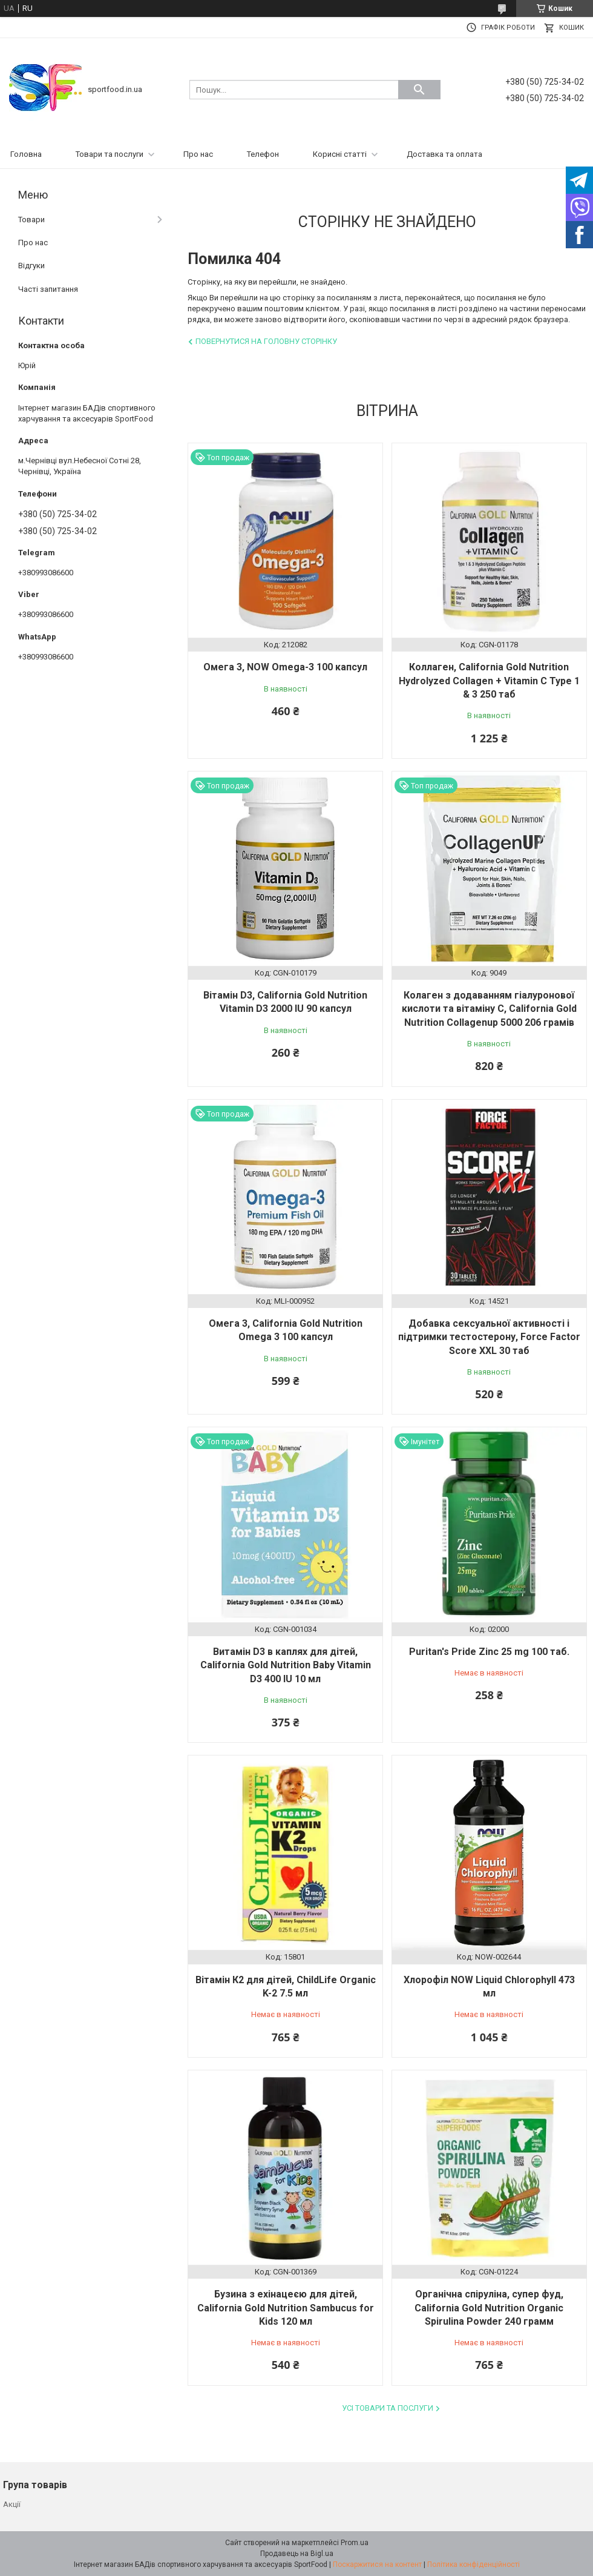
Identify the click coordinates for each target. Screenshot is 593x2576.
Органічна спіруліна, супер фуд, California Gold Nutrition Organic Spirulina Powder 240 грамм (488, 2307)
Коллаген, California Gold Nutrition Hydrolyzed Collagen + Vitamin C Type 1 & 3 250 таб (489, 680)
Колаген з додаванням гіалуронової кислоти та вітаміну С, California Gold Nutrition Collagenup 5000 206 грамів (489, 1008)
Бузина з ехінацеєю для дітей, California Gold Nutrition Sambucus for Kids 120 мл (285, 2307)
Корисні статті (340, 154)
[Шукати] (419, 89)
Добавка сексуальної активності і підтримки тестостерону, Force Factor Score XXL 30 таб (489, 1337)
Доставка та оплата (444, 154)
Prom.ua (355, 2542)
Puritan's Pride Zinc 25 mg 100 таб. (489, 1651)
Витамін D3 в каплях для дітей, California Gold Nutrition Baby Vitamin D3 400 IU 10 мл (285, 1665)
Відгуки (31, 265)
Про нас (198, 154)
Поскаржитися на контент (377, 2564)
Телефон (263, 154)
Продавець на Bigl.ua (296, 2553)
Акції (12, 2504)
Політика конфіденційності (473, 2564)
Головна (26, 154)
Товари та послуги (109, 154)
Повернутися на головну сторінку (266, 341)
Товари (31, 219)
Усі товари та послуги (387, 2408)
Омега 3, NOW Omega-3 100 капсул (285, 667)
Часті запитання (48, 289)
